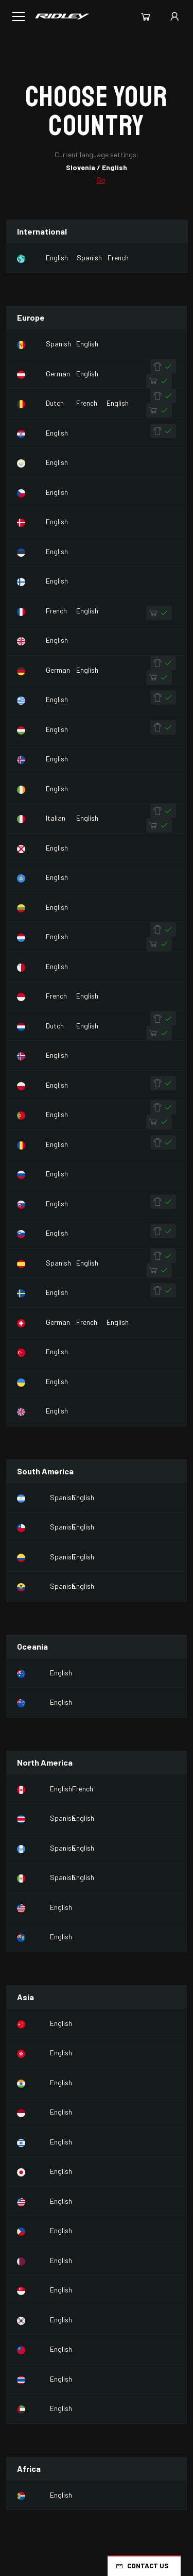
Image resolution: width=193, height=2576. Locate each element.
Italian (55, 817)
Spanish (89, 257)
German (58, 373)
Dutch (55, 402)
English (57, 257)
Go (100, 179)
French (118, 257)
